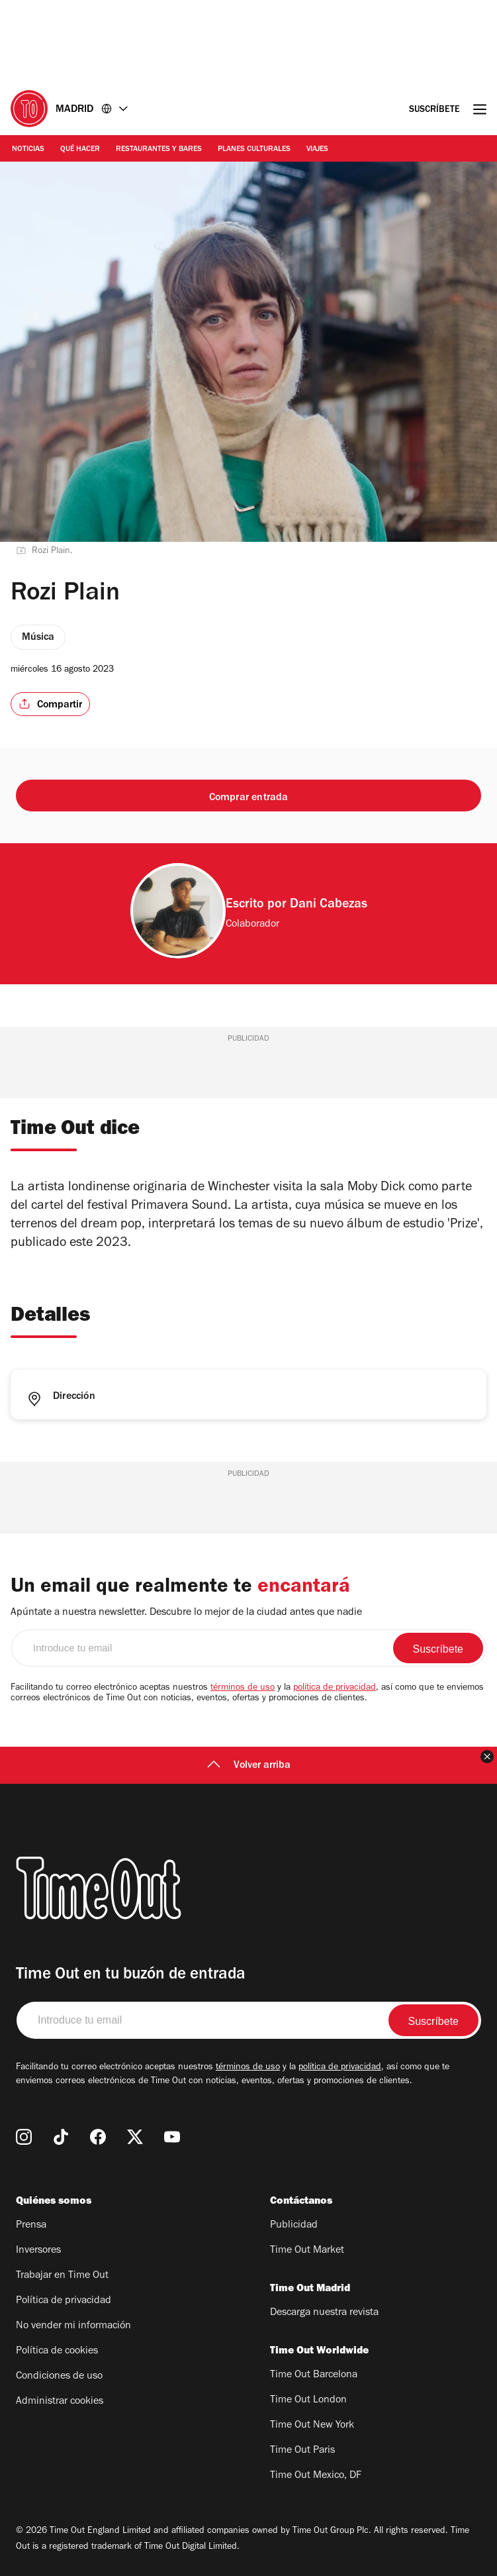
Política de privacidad (63, 2301)
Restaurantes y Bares (159, 150)
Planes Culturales (254, 150)
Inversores (38, 2250)
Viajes (317, 150)
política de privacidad (334, 1688)
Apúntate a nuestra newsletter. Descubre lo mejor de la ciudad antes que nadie (186, 1613)
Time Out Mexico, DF (315, 2476)
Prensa (31, 2225)
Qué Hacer (80, 150)
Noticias (28, 150)
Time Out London (308, 2400)
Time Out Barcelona (313, 2375)
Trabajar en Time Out (62, 2276)
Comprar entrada (249, 798)
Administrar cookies (59, 2401)
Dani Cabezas (328, 905)
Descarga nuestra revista (324, 2313)
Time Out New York (312, 2425)
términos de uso (242, 1688)
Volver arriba (249, 1766)
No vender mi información (73, 2326)
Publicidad (294, 2225)
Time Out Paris (302, 2451)
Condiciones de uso (59, 2376)
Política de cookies (57, 2351)
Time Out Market (307, 2250)
